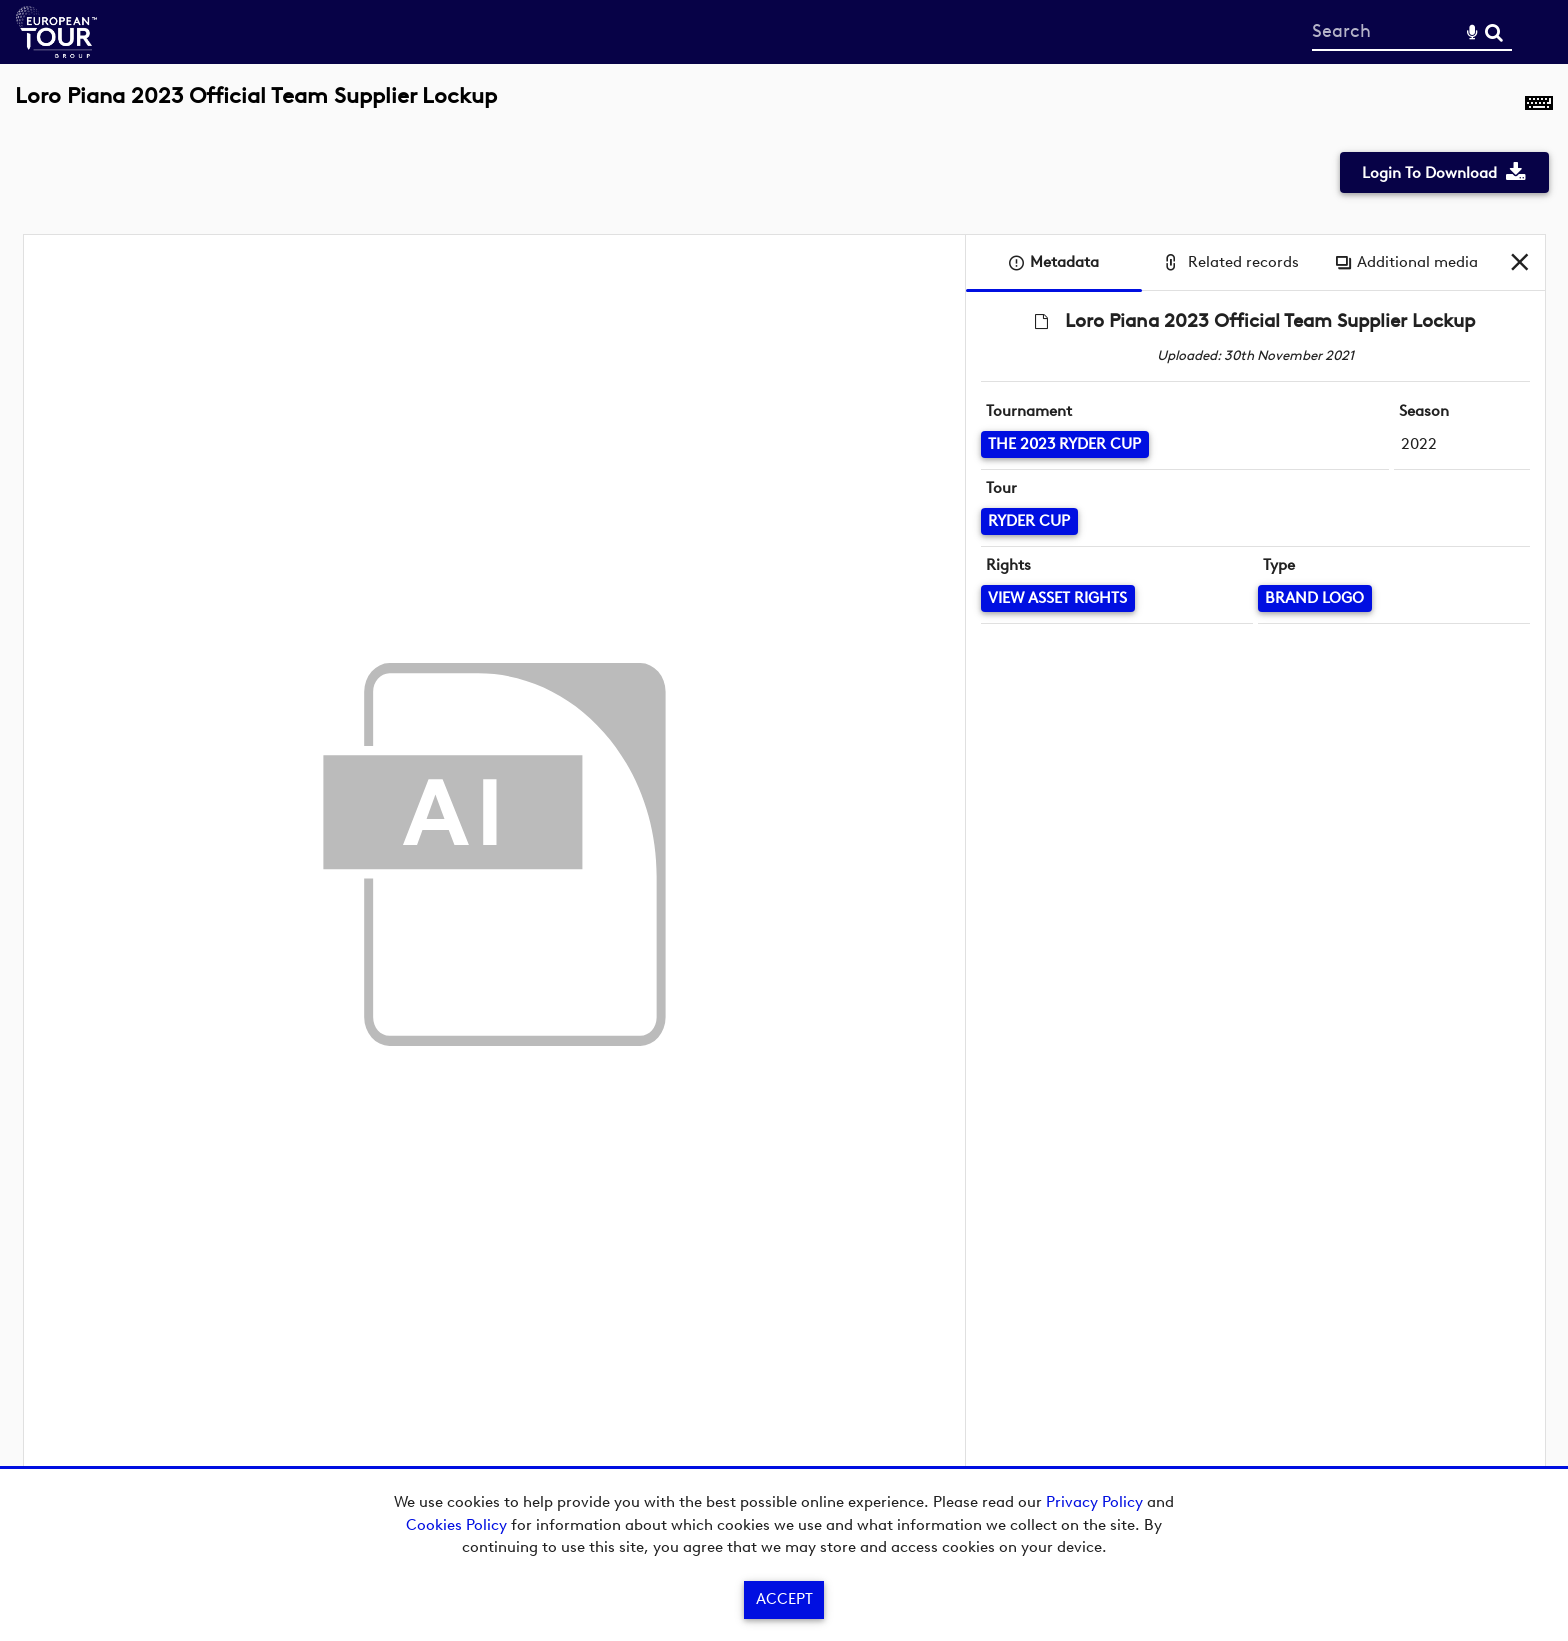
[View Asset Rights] (1058, 598)
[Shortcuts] (1539, 107)
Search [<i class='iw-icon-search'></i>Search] (1494, 31)
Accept (784, 1599)
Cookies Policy (456, 1525)
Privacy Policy (1094, 1502)
